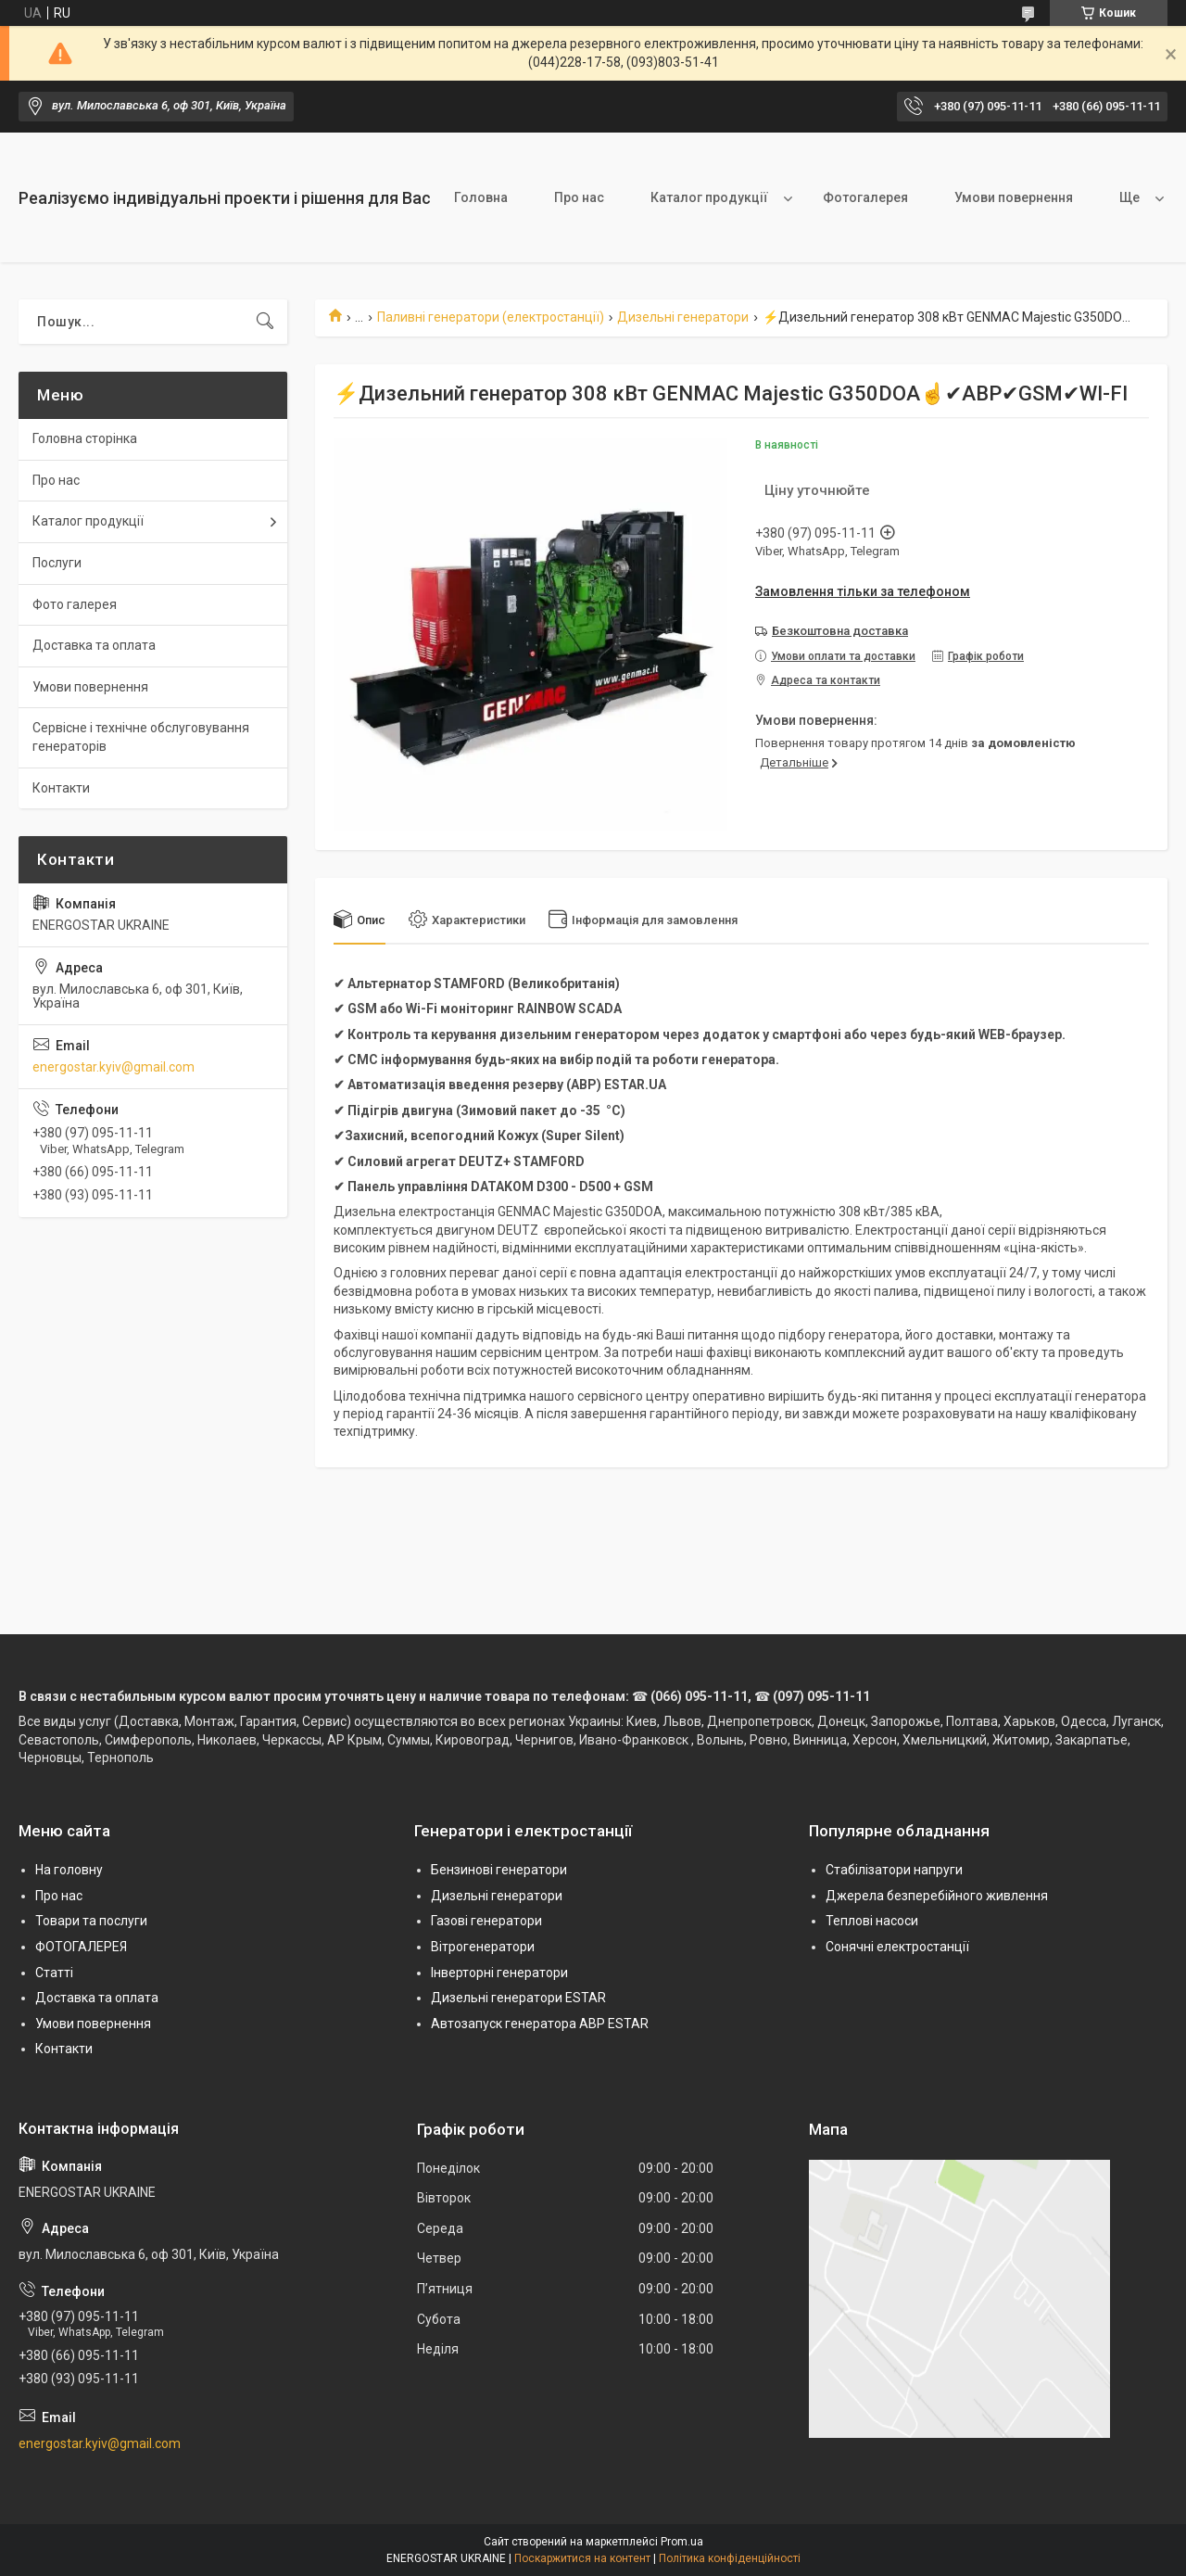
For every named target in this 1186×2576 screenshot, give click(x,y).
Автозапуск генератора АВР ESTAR (540, 2023)
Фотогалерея (865, 197)
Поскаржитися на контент (582, 2558)
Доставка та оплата (94, 645)
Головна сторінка (84, 438)
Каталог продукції (709, 197)
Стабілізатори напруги (894, 1869)
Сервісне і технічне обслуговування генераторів (140, 737)
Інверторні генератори (499, 1972)
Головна (481, 197)
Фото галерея (74, 604)
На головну (69, 1869)
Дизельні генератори (683, 317)
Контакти (61, 787)
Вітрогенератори (483, 1946)
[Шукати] (265, 321)
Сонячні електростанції (897, 1946)
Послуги (57, 562)
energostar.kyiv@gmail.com (113, 1067)
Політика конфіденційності (730, 2558)
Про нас (579, 197)
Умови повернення (1013, 197)
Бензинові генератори (499, 1869)
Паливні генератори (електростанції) (490, 317)
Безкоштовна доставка (840, 631)
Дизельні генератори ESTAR (518, 1997)
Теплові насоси (872, 1920)
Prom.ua (682, 2541)
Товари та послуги (91, 1920)
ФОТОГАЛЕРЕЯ (81, 1946)
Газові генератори (486, 1920)
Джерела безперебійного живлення (937, 1895)
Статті (54, 1972)
